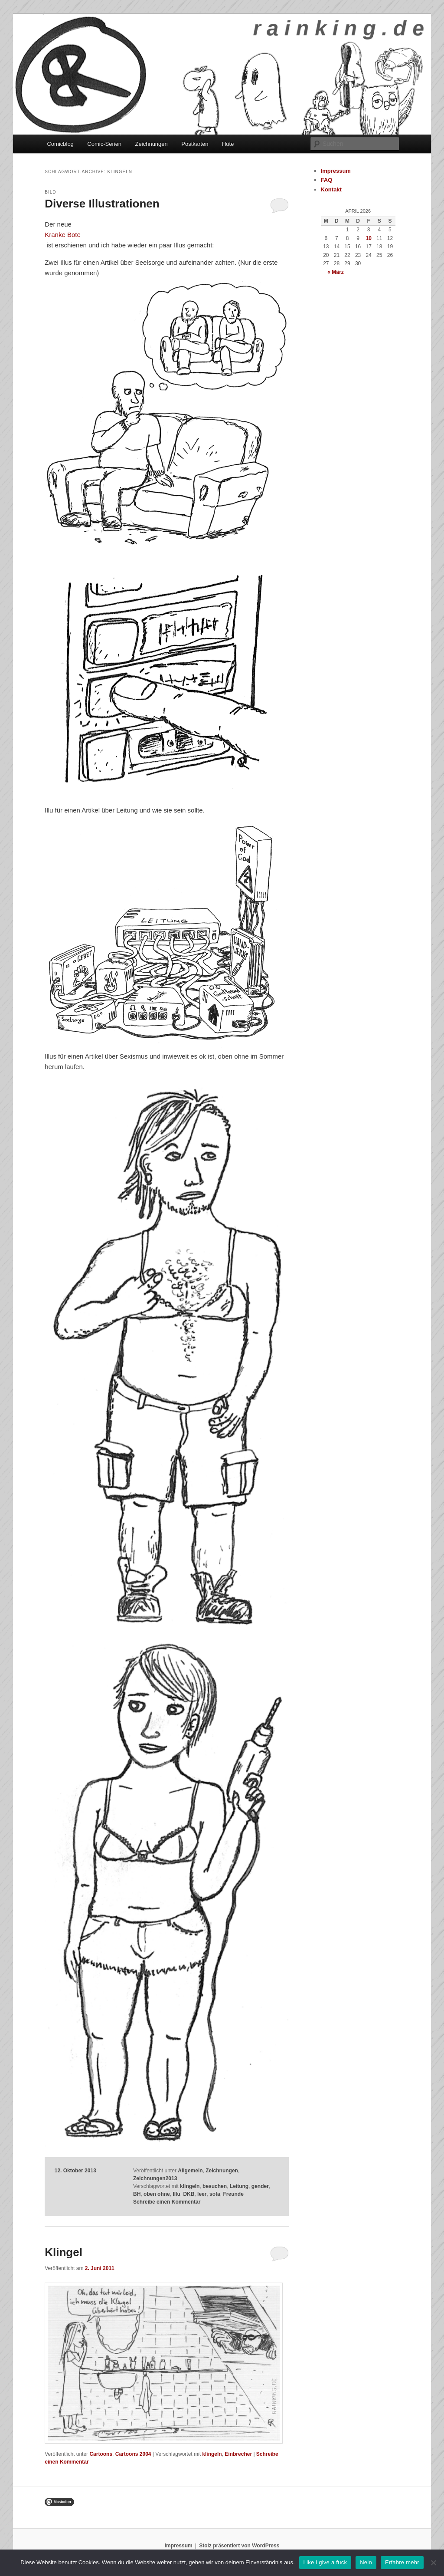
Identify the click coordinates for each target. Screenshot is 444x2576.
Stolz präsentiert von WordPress (239, 2546)
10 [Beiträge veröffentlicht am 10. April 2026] (369, 238)
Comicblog (60, 144)
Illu (176, 2194)
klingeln (189, 2186)
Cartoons (100, 2454)
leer (201, 2194)
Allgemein (190, 2171)
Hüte (228, 144)
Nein (366, 2562)
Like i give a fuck (325, 2562)
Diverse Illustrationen (102, 203)
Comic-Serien (104, 144)
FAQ (327, 180)
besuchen (214, 2186)
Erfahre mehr (402, 2562)
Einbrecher (238, 2454)
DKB (188, 2194)
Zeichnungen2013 (155, 2178)
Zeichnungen (151, 144)
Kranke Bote (63, 234)
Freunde (233, 2194)
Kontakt (331, 189)
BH (136, 2194)
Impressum (336, 171)
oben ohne (157, 2194)
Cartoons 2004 (133, 2454)
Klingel (63, 2252)
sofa (214, 2194)
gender (260, 2186)
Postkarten (194, 144)
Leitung (239, 2186)
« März (335, 272)
